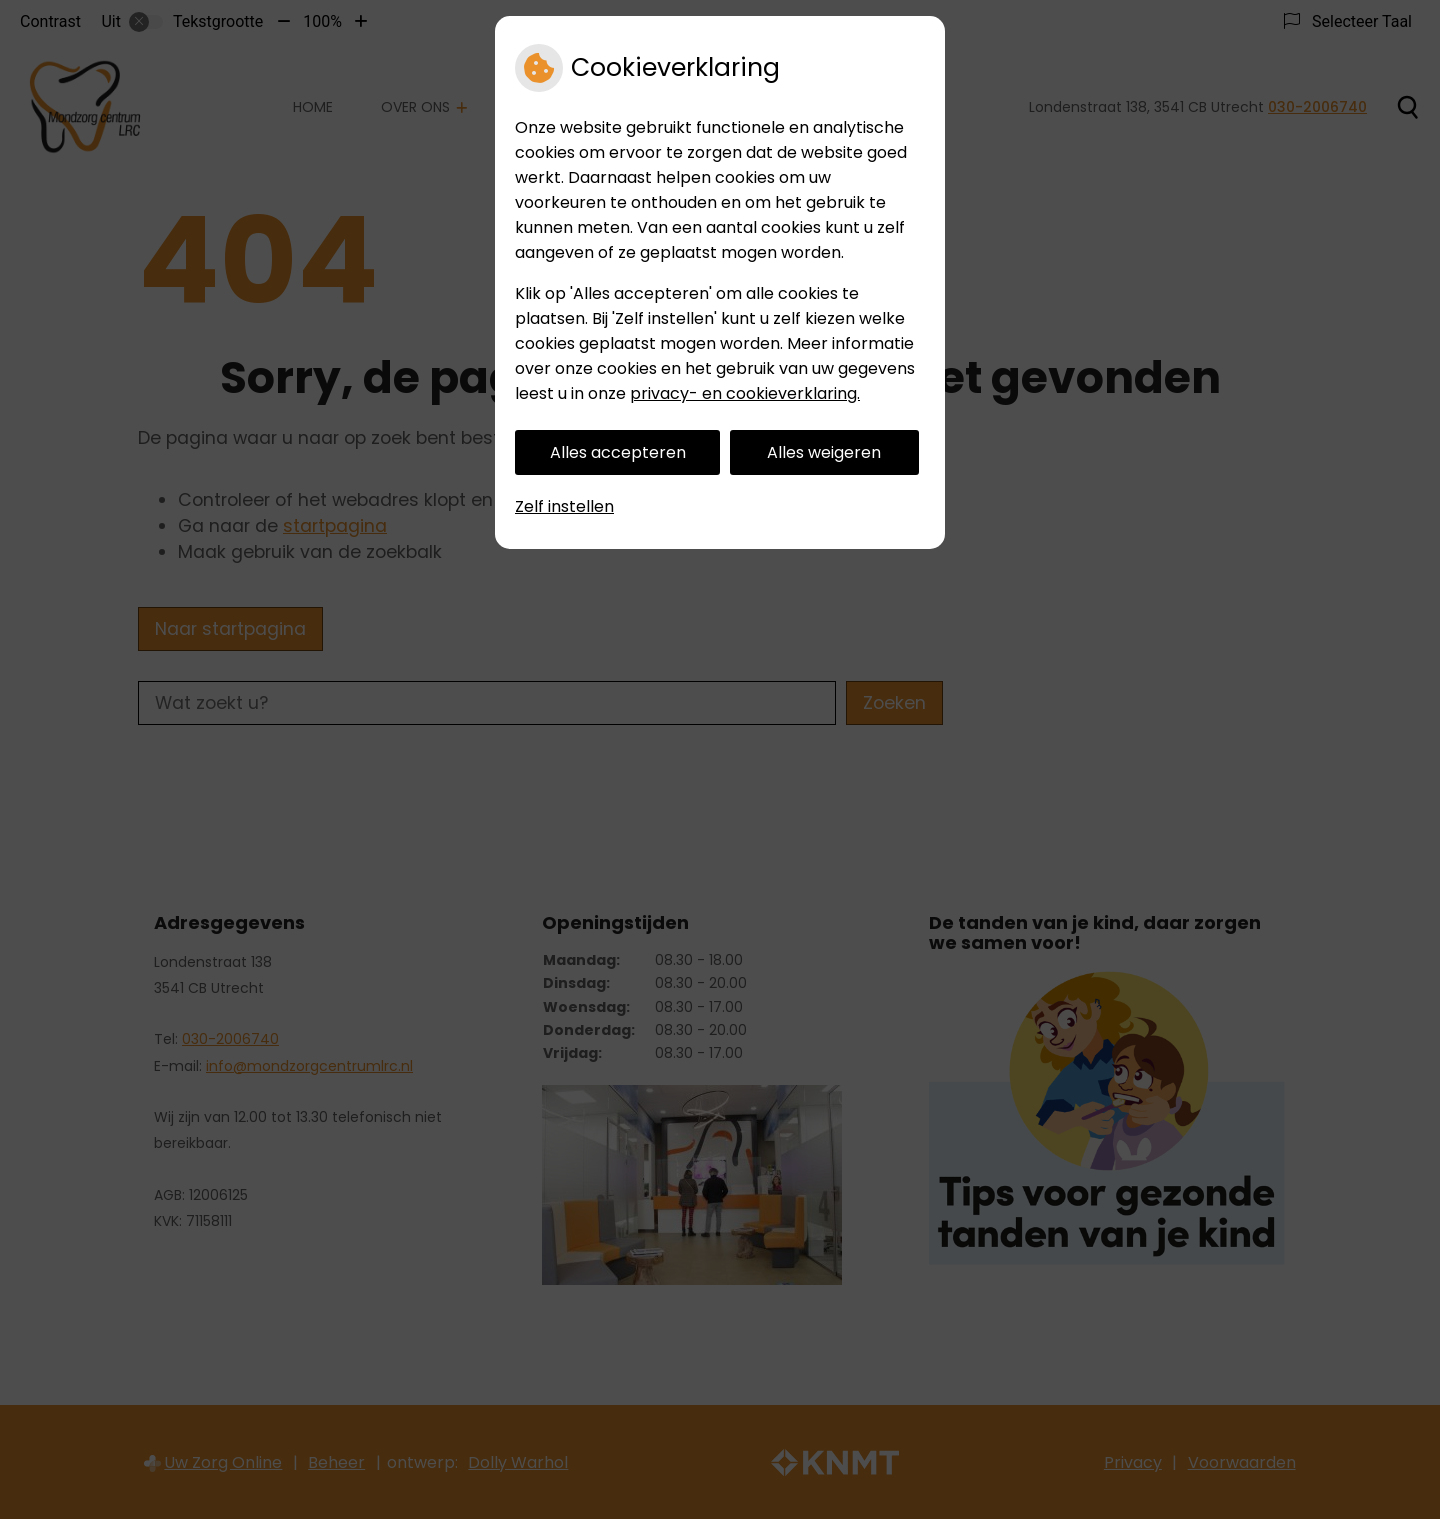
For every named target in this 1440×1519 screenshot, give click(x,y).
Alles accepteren (618, 452)
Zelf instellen (564, 506)
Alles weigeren (824, 452)
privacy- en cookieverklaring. (745, 393)
